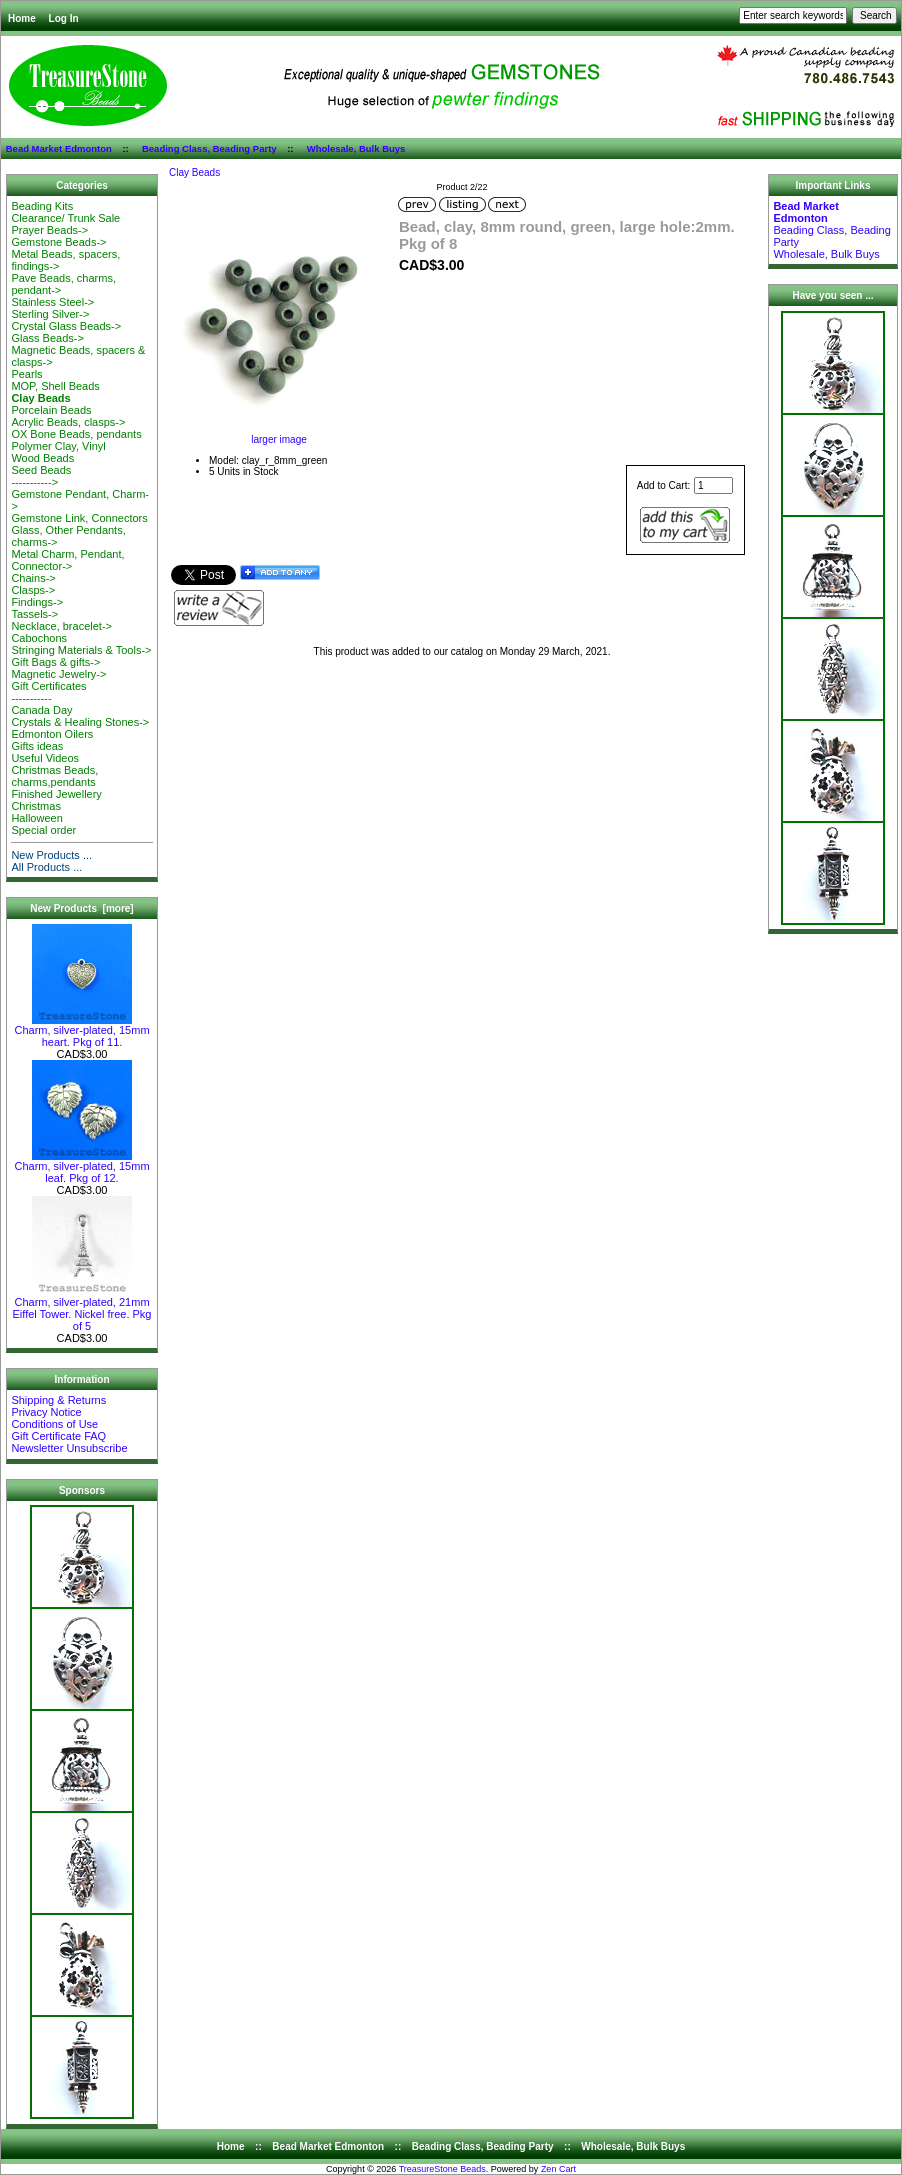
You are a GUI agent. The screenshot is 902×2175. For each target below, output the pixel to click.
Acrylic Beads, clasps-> (68, 422)
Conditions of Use (54, 1424)
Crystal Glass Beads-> (66, 326)
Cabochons (39, 638)
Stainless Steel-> (52, 302)
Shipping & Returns (58, 1400)
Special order (43, 830)
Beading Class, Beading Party (209, 148)
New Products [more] (81, 908)
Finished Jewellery (56, 794)
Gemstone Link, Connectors (79, 518)
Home (22, 18)
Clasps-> (33, 590)
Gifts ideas (37, 746)
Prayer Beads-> (49, 230)
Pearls (26, 374)
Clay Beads (194, 172)
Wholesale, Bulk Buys (356, 148)
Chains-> (33, 578)
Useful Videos (45, 758)
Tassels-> (34, 614)
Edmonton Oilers (52, 734)
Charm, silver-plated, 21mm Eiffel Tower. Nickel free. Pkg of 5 (82, 1309)
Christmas (36, 806)
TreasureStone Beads (442, 2169)
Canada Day (41, 710)
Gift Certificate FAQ (58, 1436)
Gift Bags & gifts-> (55, 662)
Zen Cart (558, 2169)
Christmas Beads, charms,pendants (54, 776)
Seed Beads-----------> (41, 476)
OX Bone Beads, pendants (76, 434)
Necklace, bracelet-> (61, 626)
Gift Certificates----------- (48, 692)
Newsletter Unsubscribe (69, 1448)
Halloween (36, 818)
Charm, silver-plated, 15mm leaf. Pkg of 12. (81, 1167)
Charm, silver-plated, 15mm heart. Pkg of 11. (81, 1031)
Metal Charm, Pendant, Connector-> (67, 560)
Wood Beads (42, 458)
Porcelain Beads (51, 410)
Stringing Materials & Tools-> (81, 650)
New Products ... (51, 855)
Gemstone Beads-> (58, 242)
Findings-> (37, 602)
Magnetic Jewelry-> (58, 674)
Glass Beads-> (47, 338)
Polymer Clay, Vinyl (58, 446)
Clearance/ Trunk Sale (65, 218)
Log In (64, 18)
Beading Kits (42, 206)
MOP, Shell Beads (55, 386)
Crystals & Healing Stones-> (80, 722)
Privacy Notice (46, 1412)
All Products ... (46, 867)
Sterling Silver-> (50, 314)
